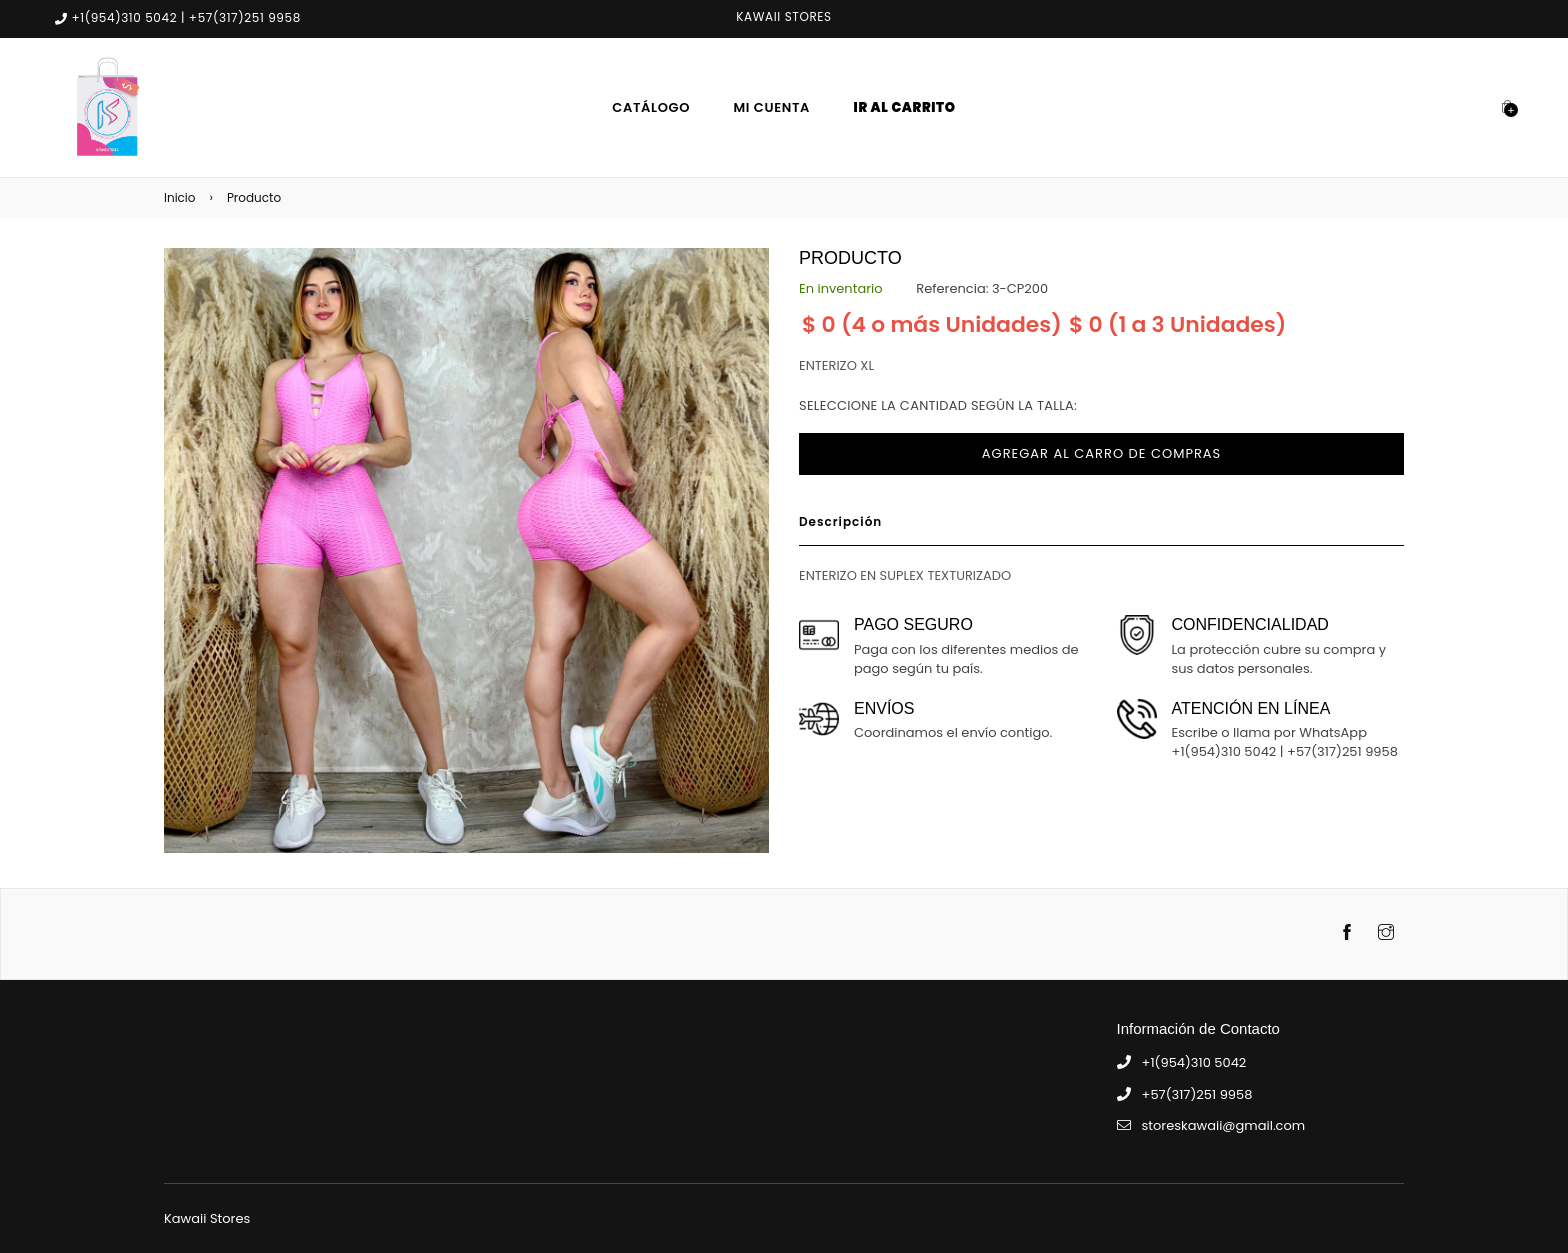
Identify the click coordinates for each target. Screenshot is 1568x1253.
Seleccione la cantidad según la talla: (938, 405)
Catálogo (651, 107)
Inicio (180, 197)
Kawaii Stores (207, 1218)
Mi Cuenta (772, 107)
